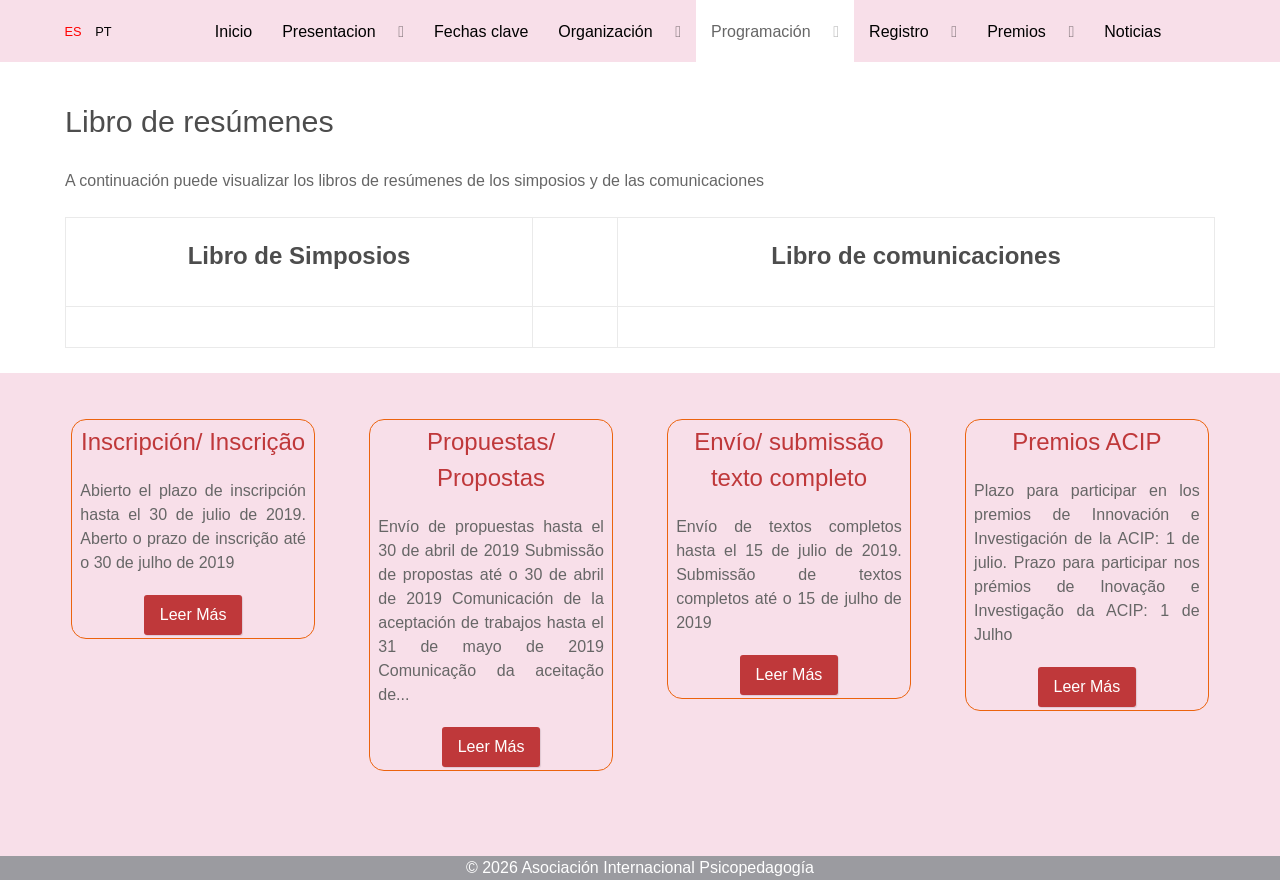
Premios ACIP (1086, 441)
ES (75, 31)
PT (103, 31)
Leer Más (193, 614)
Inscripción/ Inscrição (193, 441)
